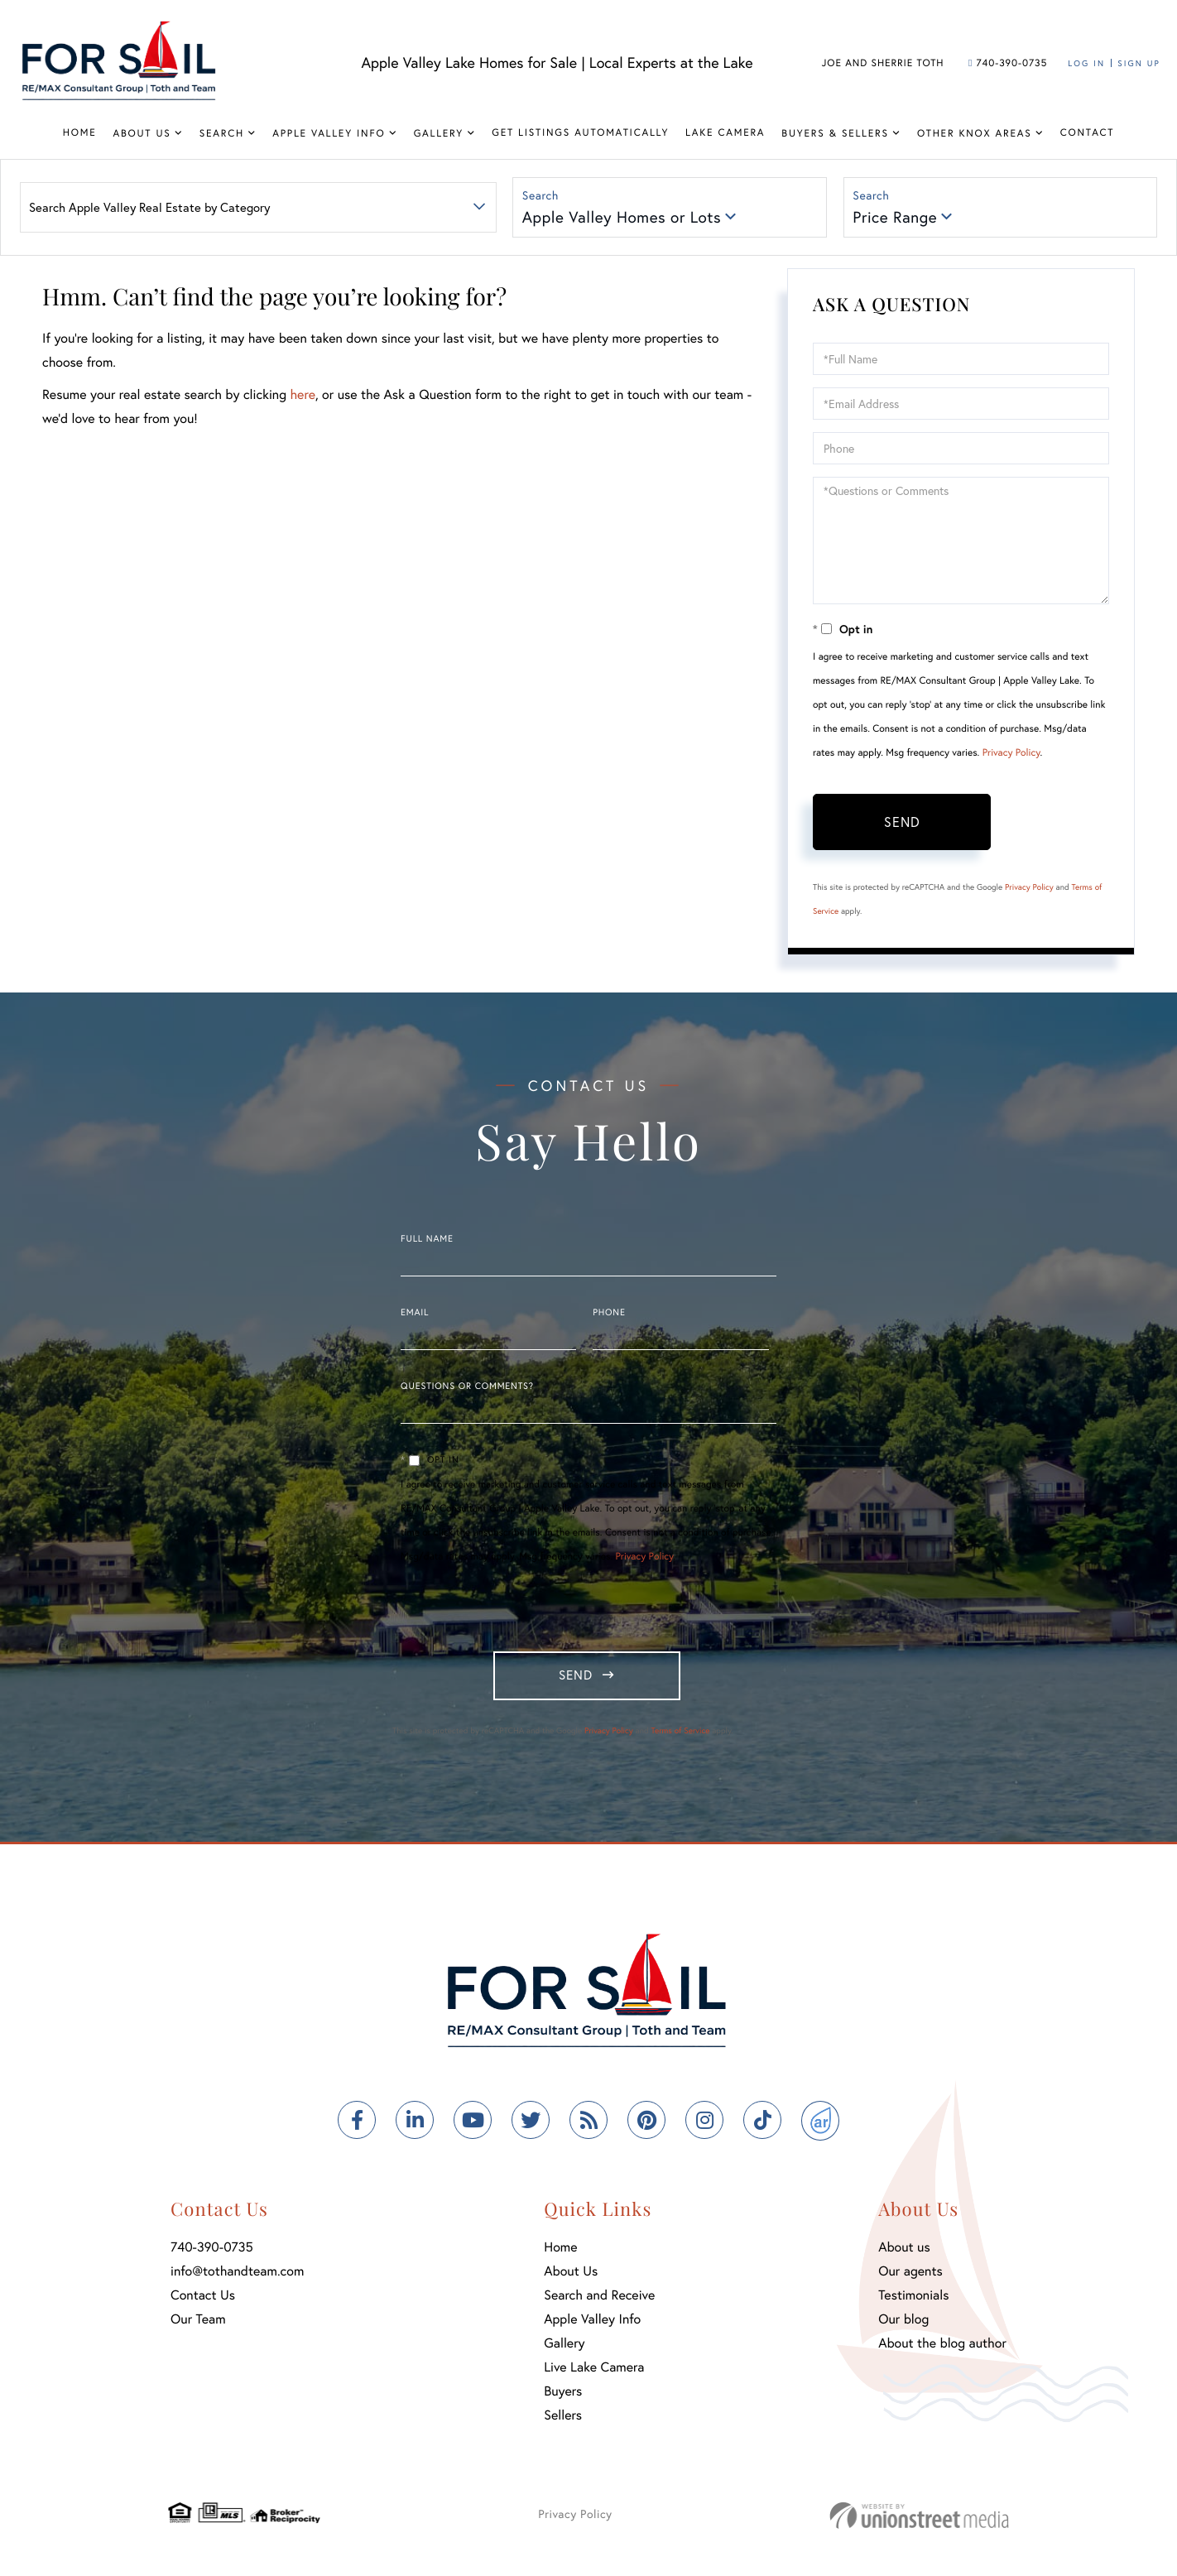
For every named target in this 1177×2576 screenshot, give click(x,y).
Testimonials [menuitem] (913, 2300)
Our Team (198, 2324)
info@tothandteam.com (237, 2276)
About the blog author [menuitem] (942, 2348)
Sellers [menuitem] (563, 2420)
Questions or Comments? (467, 1388)
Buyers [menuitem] (563, 2396)
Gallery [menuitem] (439, 133)
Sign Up (1138, 63)
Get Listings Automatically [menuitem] (580, 133)
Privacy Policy (1011, 754)
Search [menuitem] (221, 133)
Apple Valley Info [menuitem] (328, 133)
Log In (1086, 63)
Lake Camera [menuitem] (725, 133)
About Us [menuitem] (142, 133)
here (302, 397)
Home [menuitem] (80, 133)
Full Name (427, 1241)
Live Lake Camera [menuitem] (594, 2372)
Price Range (896, 218)
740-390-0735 (1007, 63)
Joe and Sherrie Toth (883, 63)
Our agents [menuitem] (910, 2276)
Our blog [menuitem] (903, 2324)
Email (415, 1314)
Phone (609, 1314)
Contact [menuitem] (1087, 133)
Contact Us (203, 2300)
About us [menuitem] (904, 2252)
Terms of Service (680, 1736)
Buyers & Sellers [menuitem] (834, 133)
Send (902, 823)
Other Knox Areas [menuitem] (974, 133)
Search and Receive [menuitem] (599, 2300)
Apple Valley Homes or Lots (622, 218)
